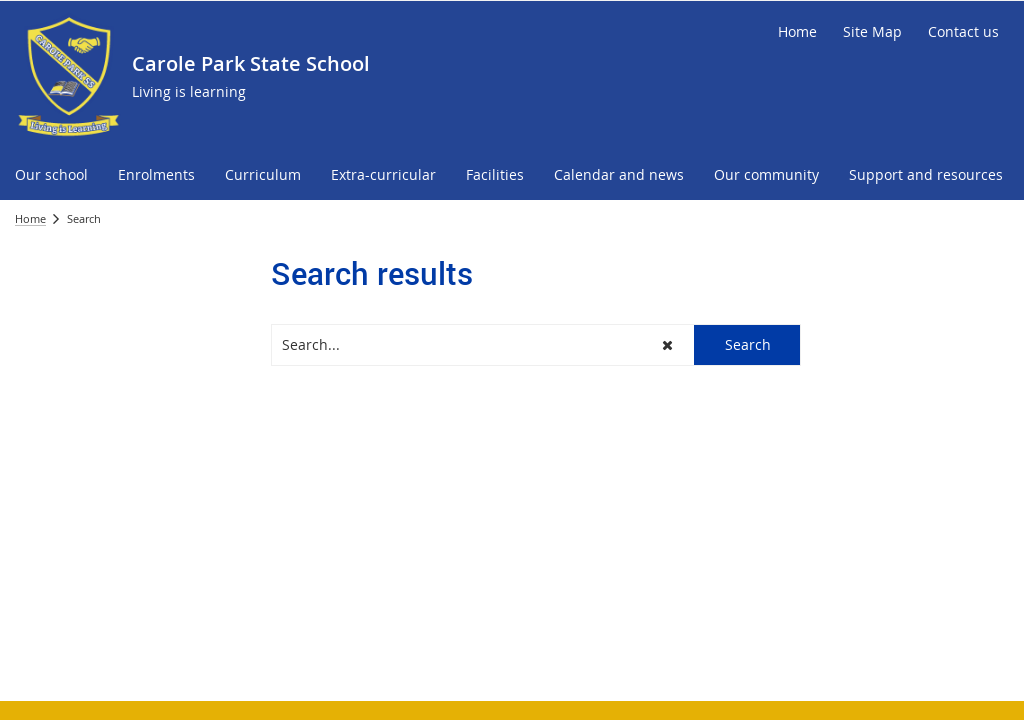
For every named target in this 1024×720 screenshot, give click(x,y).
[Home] (797, 32)
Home (30, 218)
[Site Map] (872, 32)
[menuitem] (51, 175)
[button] (668, 345)
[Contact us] (963, 32)
